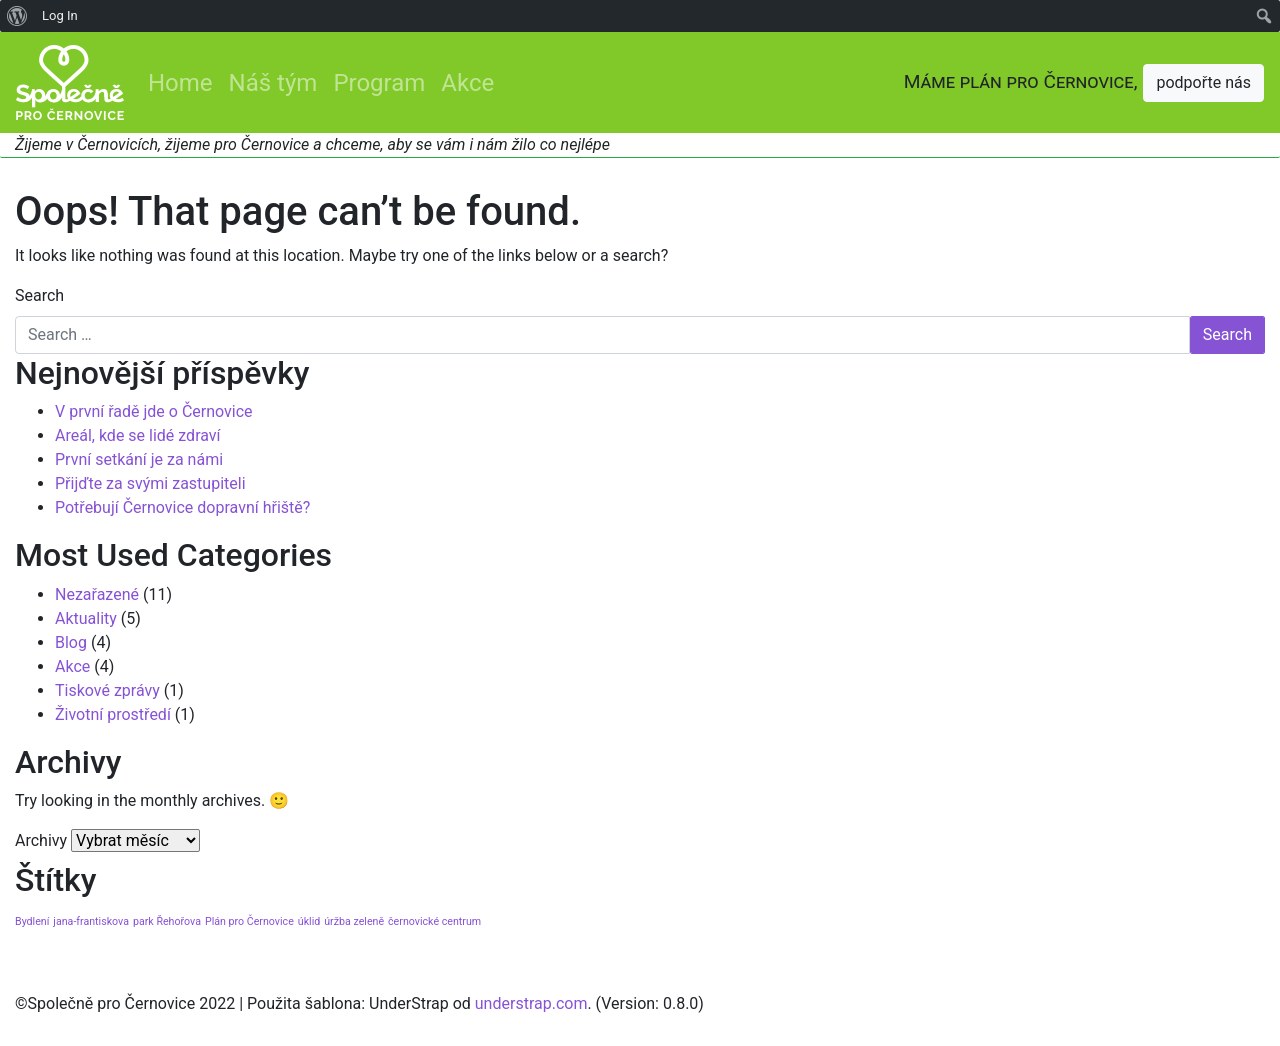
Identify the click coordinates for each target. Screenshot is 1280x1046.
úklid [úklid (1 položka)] (309, 921)
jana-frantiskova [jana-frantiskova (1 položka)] (91, 921)
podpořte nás (1203, 82)
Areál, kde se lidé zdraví (138, 435)
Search (39, 295)
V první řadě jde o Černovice (154, 411)
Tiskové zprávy (107, 690)
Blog (71, 642)
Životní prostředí (113, 714)
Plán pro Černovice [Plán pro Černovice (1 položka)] (249, 921)
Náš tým (273, 83)
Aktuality (86, 618)
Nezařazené (97, 594)
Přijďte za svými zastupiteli (150, 483)
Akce (467, 83)
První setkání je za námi (139, 459)
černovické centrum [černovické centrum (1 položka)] (434, 921)
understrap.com (531, 1003)
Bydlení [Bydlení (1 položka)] (32, 921)
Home (180, 83)
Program (379, 83)
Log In (60, 15)
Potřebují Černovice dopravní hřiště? (182, 507)
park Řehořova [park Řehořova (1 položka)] (167, 921)
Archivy (41, 840)
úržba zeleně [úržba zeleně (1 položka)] (354, 921)
